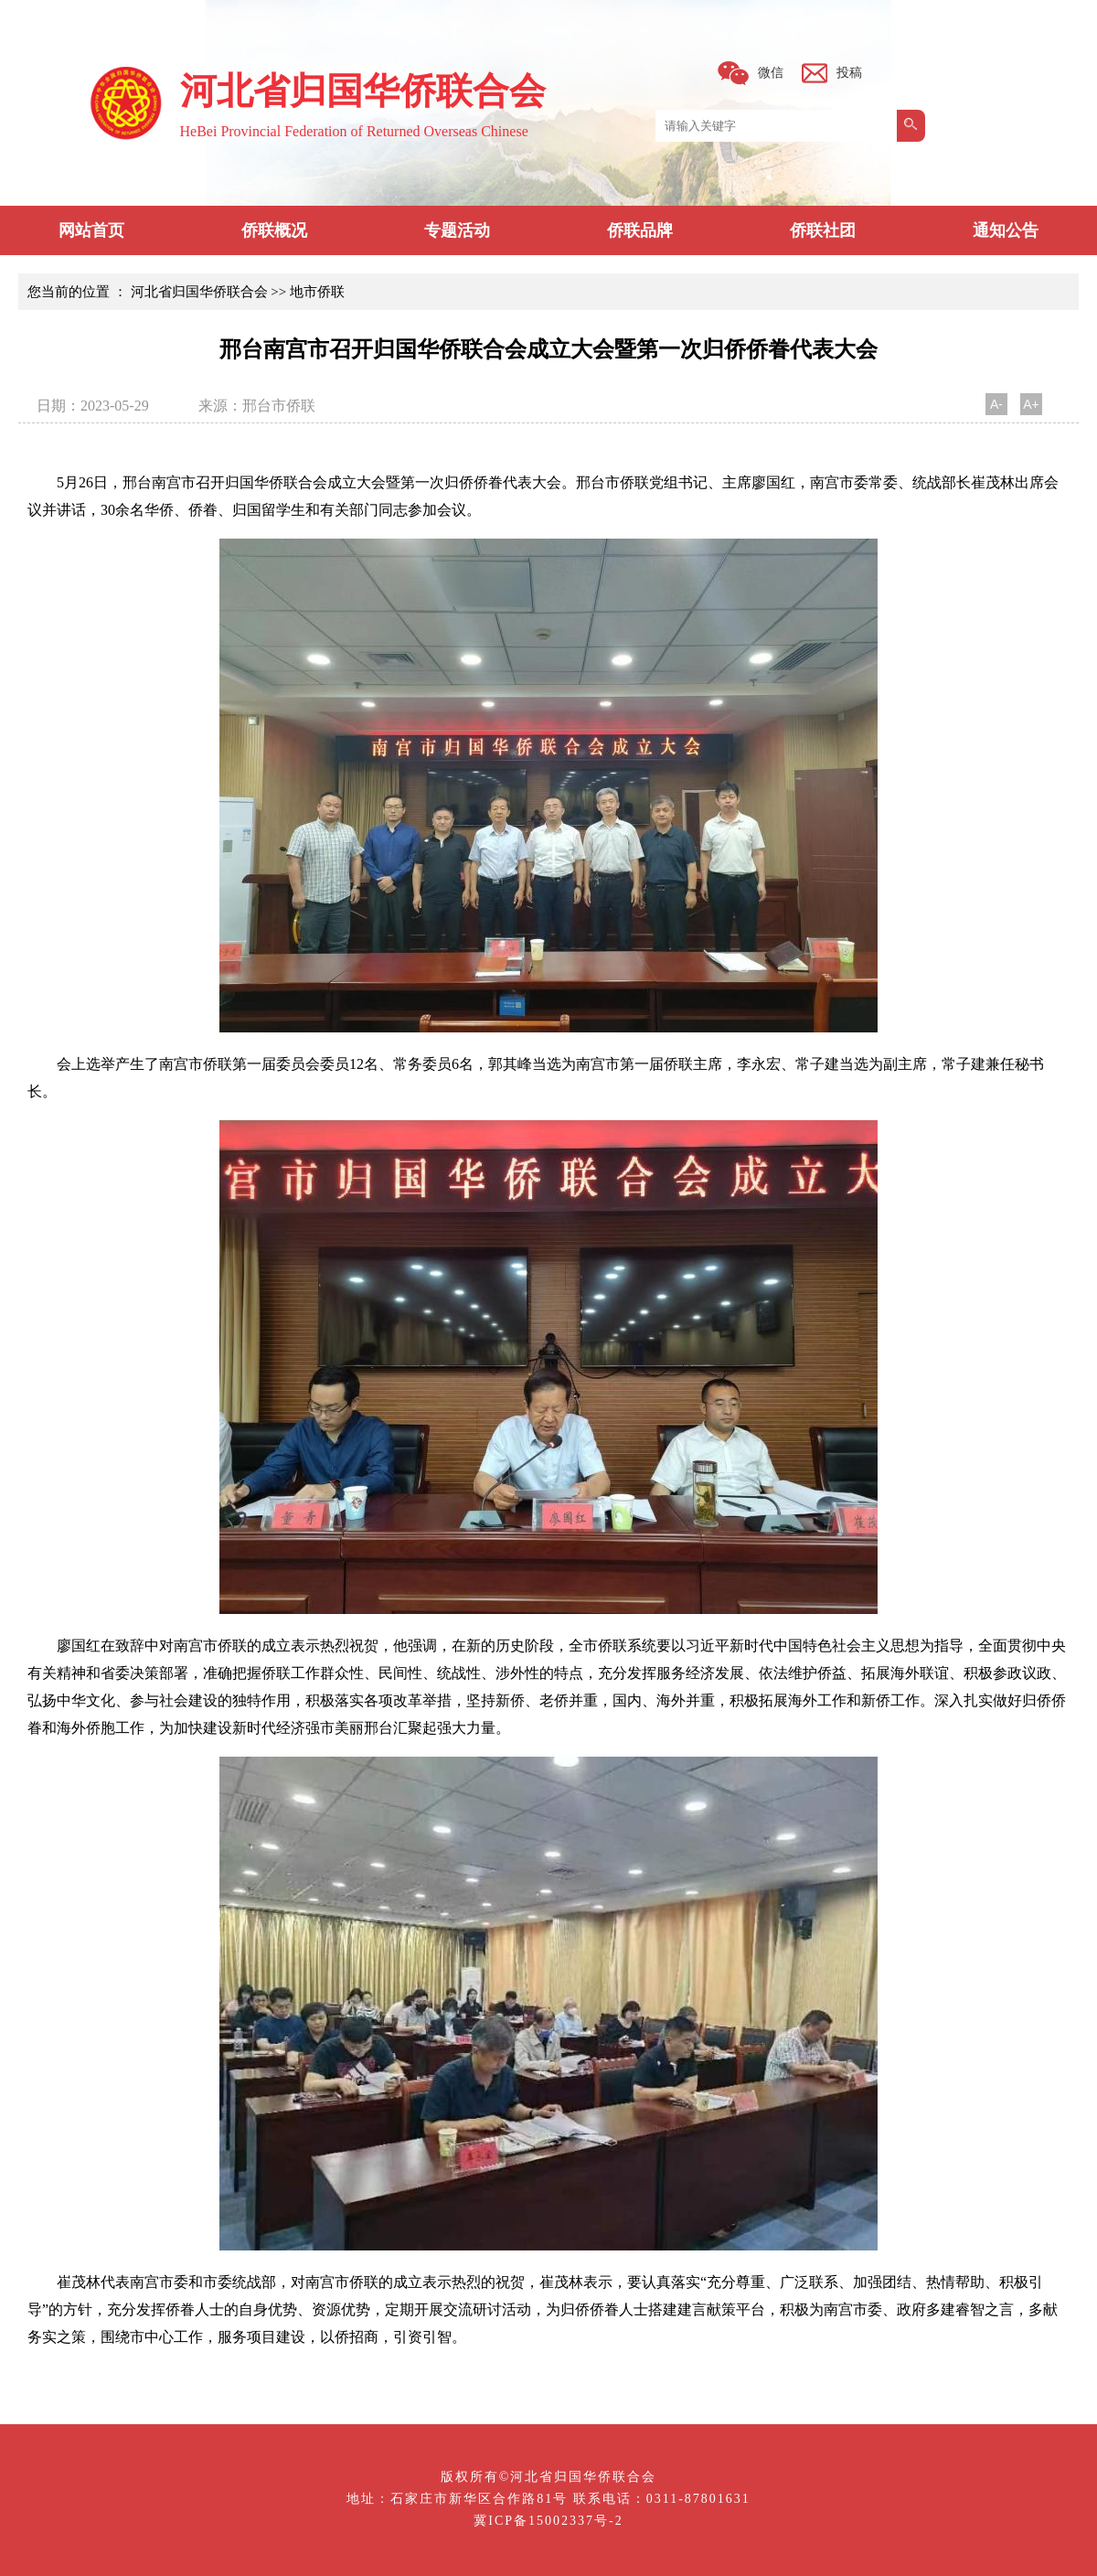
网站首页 (91, 230)
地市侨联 (317, 291)
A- (996, 404)
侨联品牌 (640, 230)
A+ (1031, 404)
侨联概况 (274, 230)
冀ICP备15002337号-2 (548, 2521)
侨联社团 (823, 230)
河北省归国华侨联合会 (199, 291)
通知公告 (1005, 230)
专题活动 (457, 230)
